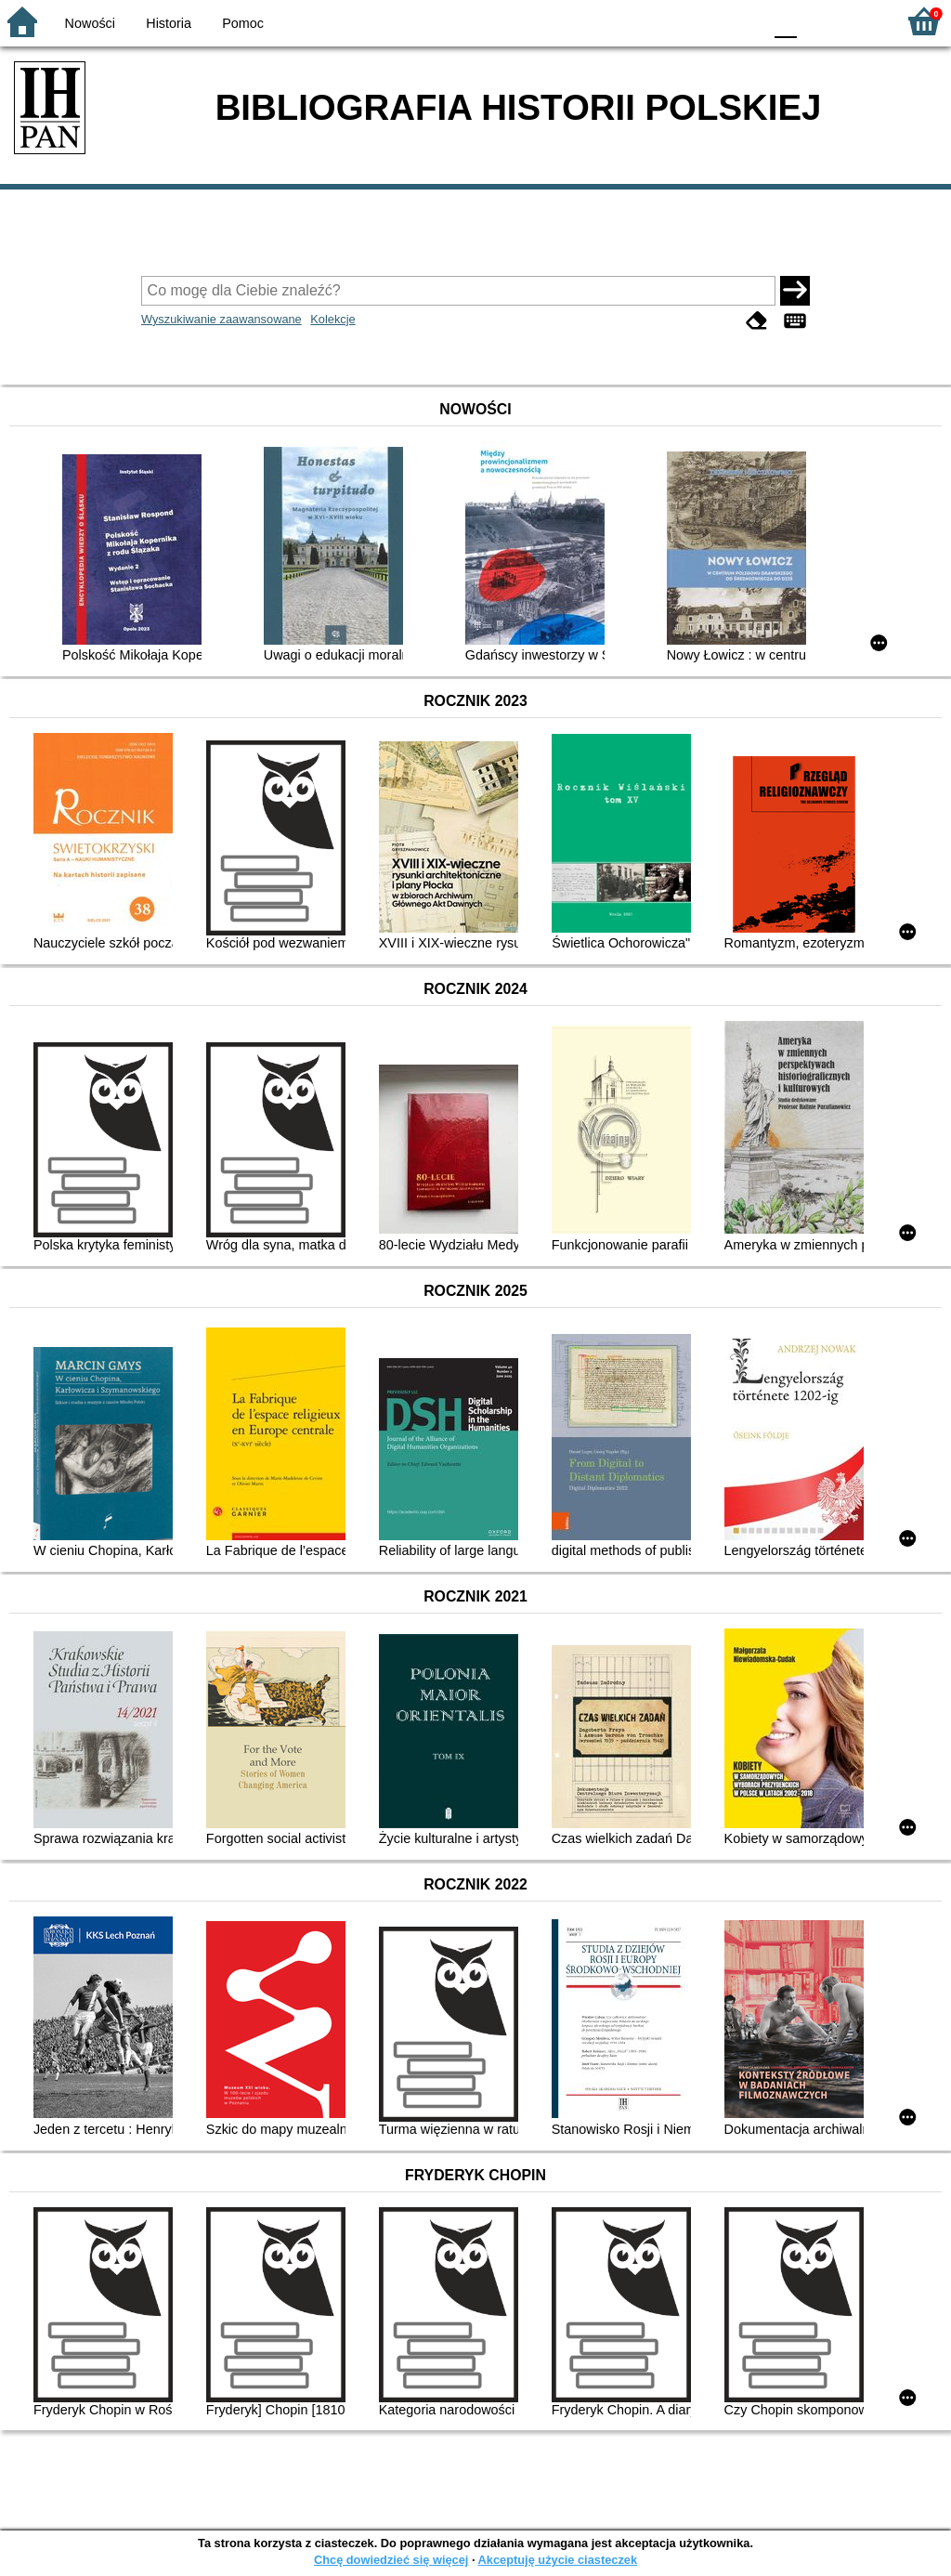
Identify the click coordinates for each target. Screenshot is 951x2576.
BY (742, 21)
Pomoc (243, 23)
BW (668, 21)
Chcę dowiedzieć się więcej (391, 2560)
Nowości (90, 23)
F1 (818, 21)
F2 (860, 21)
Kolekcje (332, 319)
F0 (785, 21)
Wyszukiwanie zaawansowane (221, 319)
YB (704, 21)
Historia (168, 23)
